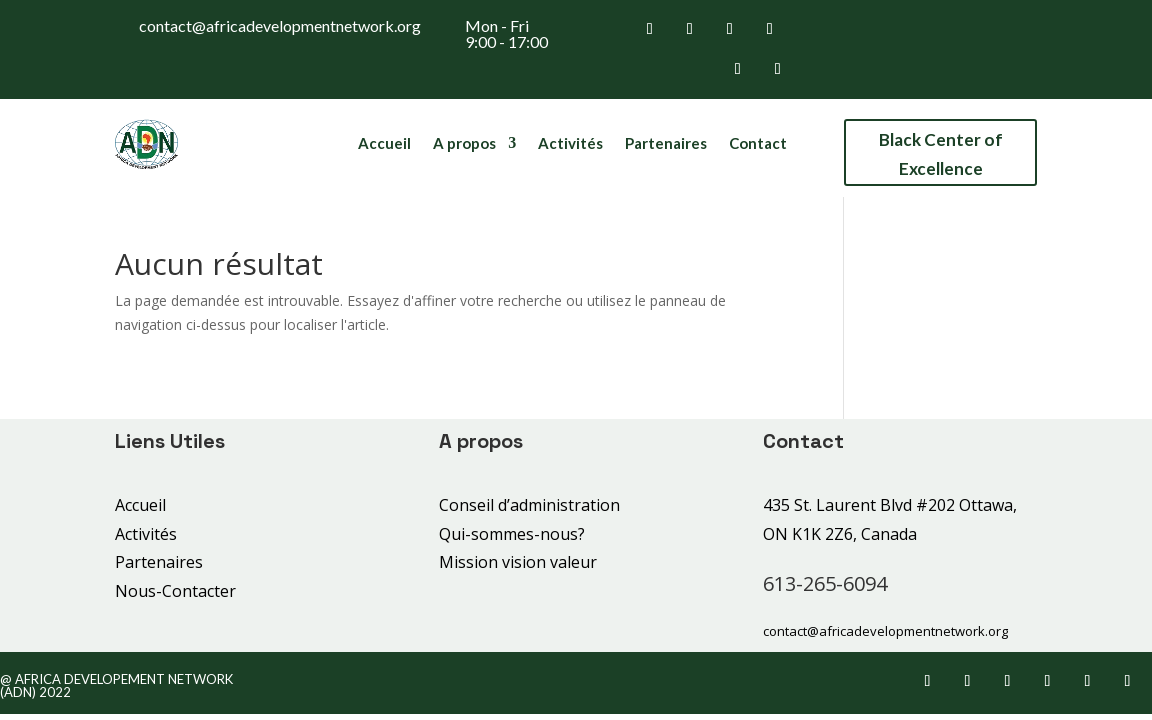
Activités (570, 144)
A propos (464, 144)
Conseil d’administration (529, 505)
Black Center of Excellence (941, 154)
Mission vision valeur (518, 562)
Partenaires (666, 144)
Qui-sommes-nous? (512, 534)
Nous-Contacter (175, 591)
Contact (758, 144)
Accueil (384, 144)
